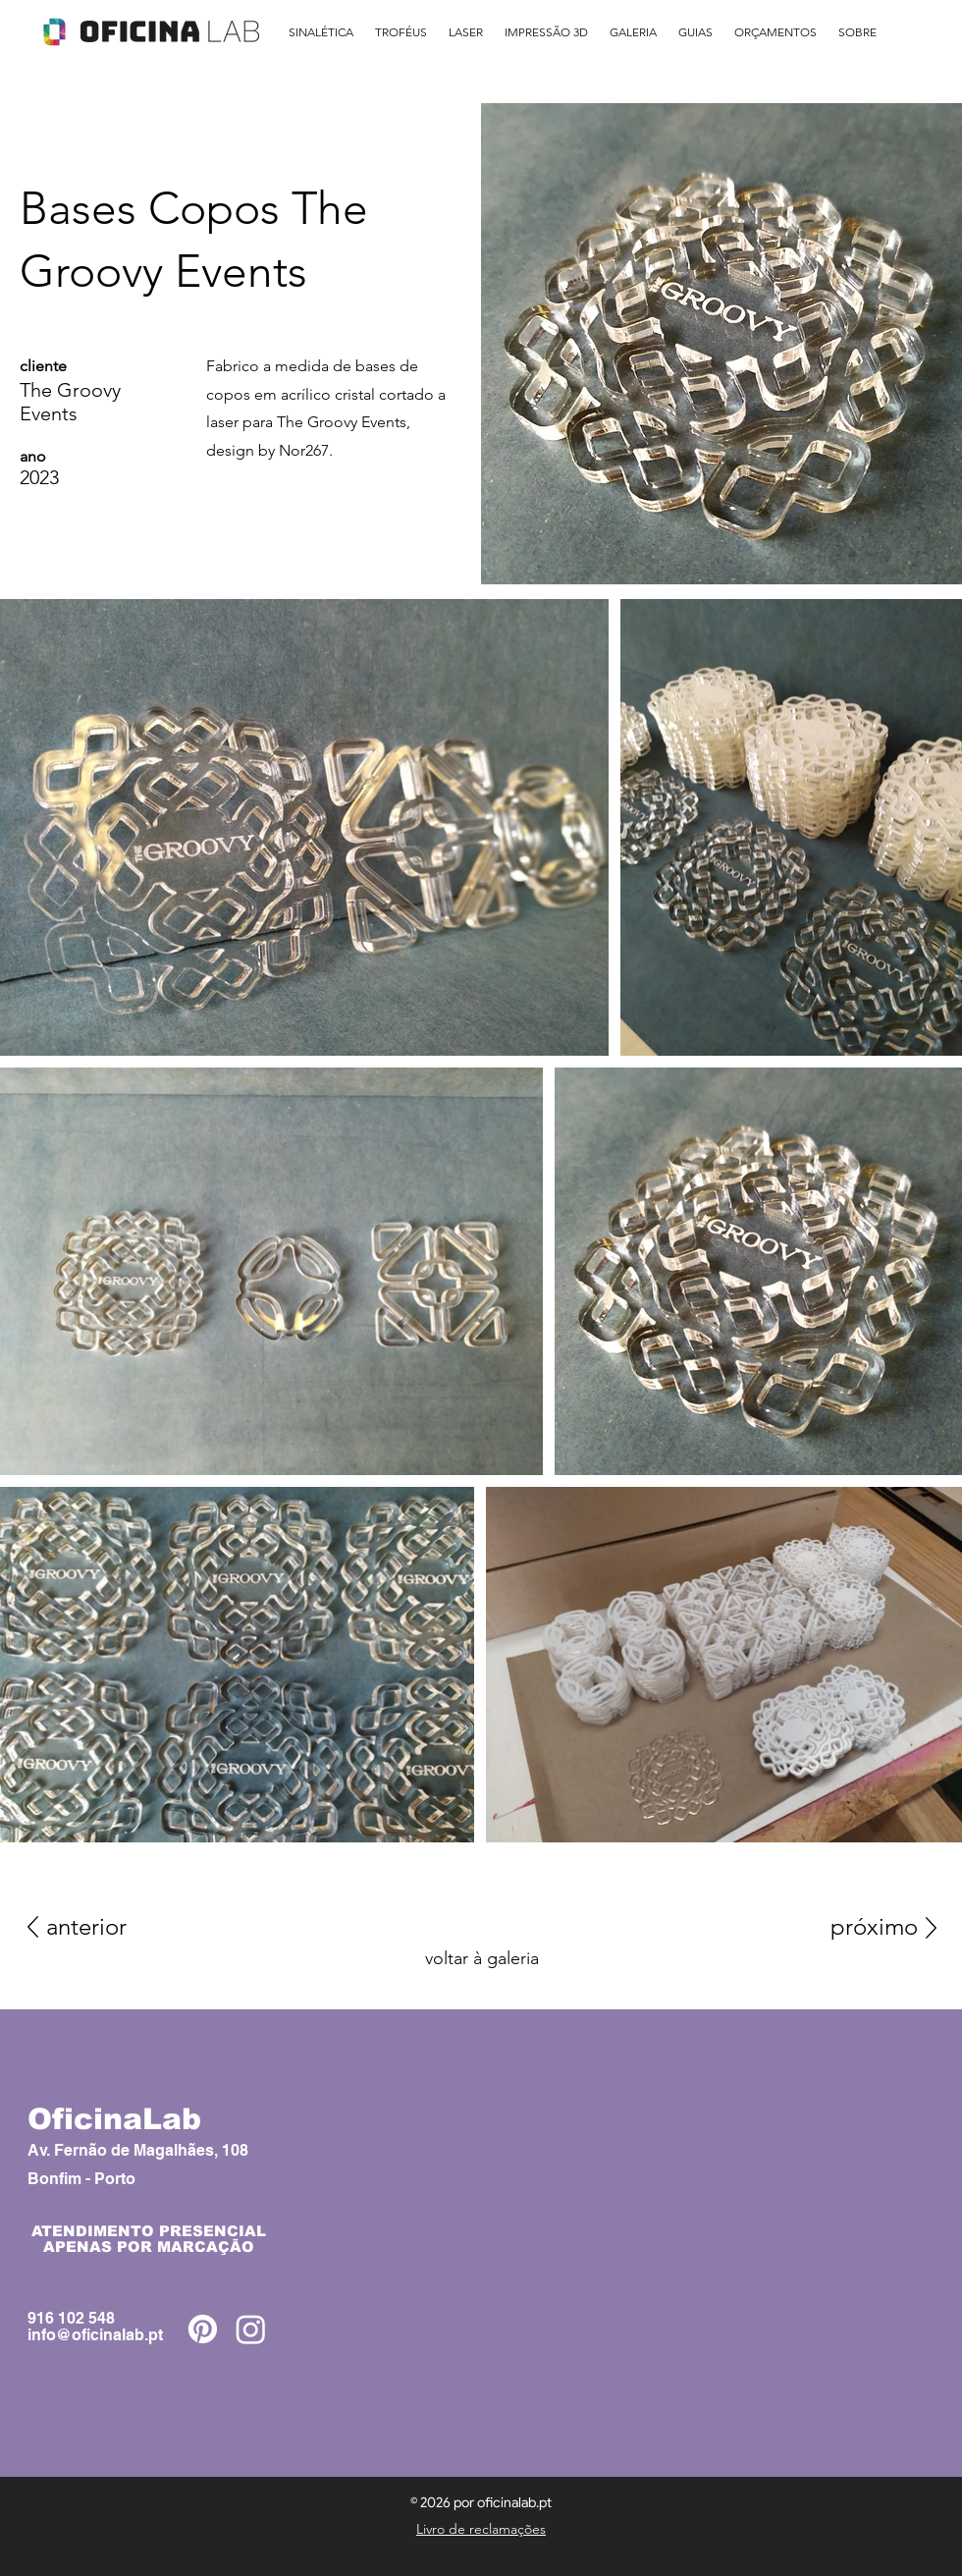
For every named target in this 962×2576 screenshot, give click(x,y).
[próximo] (853, 1926)
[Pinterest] (203, 2329)
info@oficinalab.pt (95, 2335)
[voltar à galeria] (481, 1958)
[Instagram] (251, 2329)
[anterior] (116, 1926)
